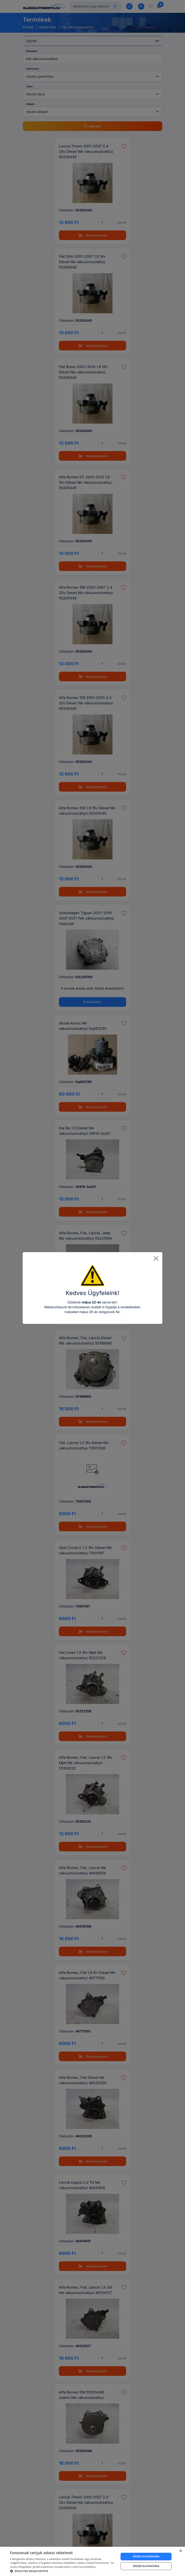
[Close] (156, 1258)
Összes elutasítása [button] (146, 2566)
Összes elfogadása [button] (146, 2556)
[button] (63, 2571)
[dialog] (92, 2561)
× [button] (180, 2551)
